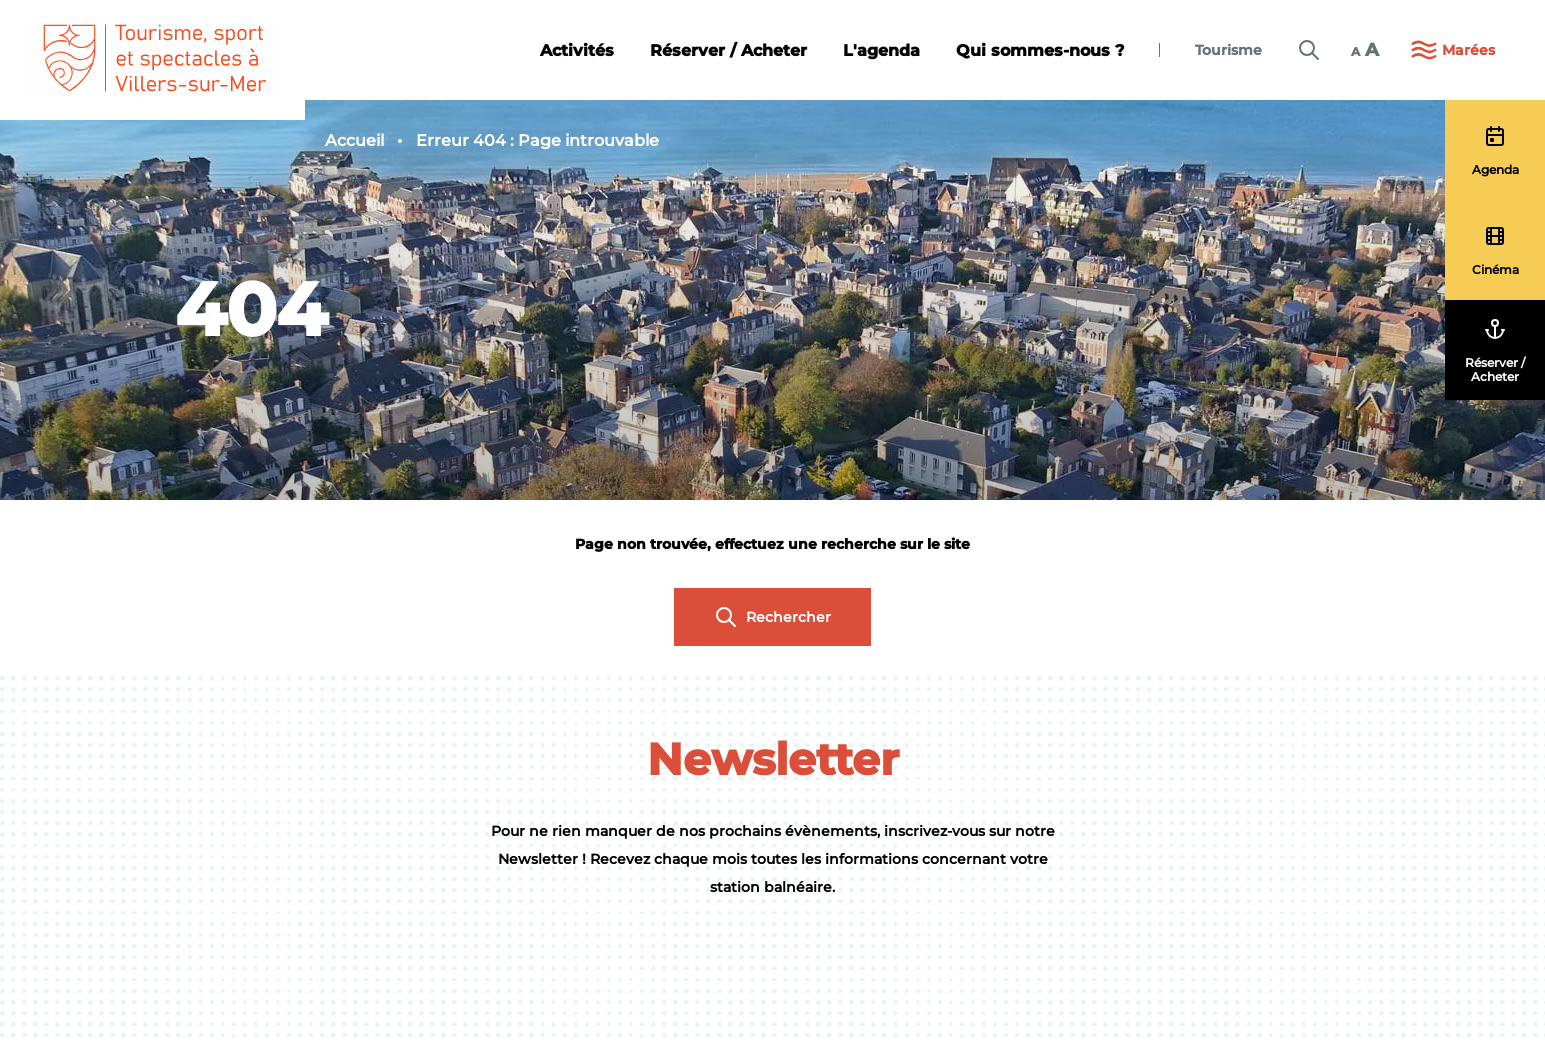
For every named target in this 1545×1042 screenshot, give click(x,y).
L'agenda (881, 50)
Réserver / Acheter (728, 50)
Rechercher (772, 617)
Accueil (354, 140)
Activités (577, 50)
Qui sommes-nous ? (1040, 50)
